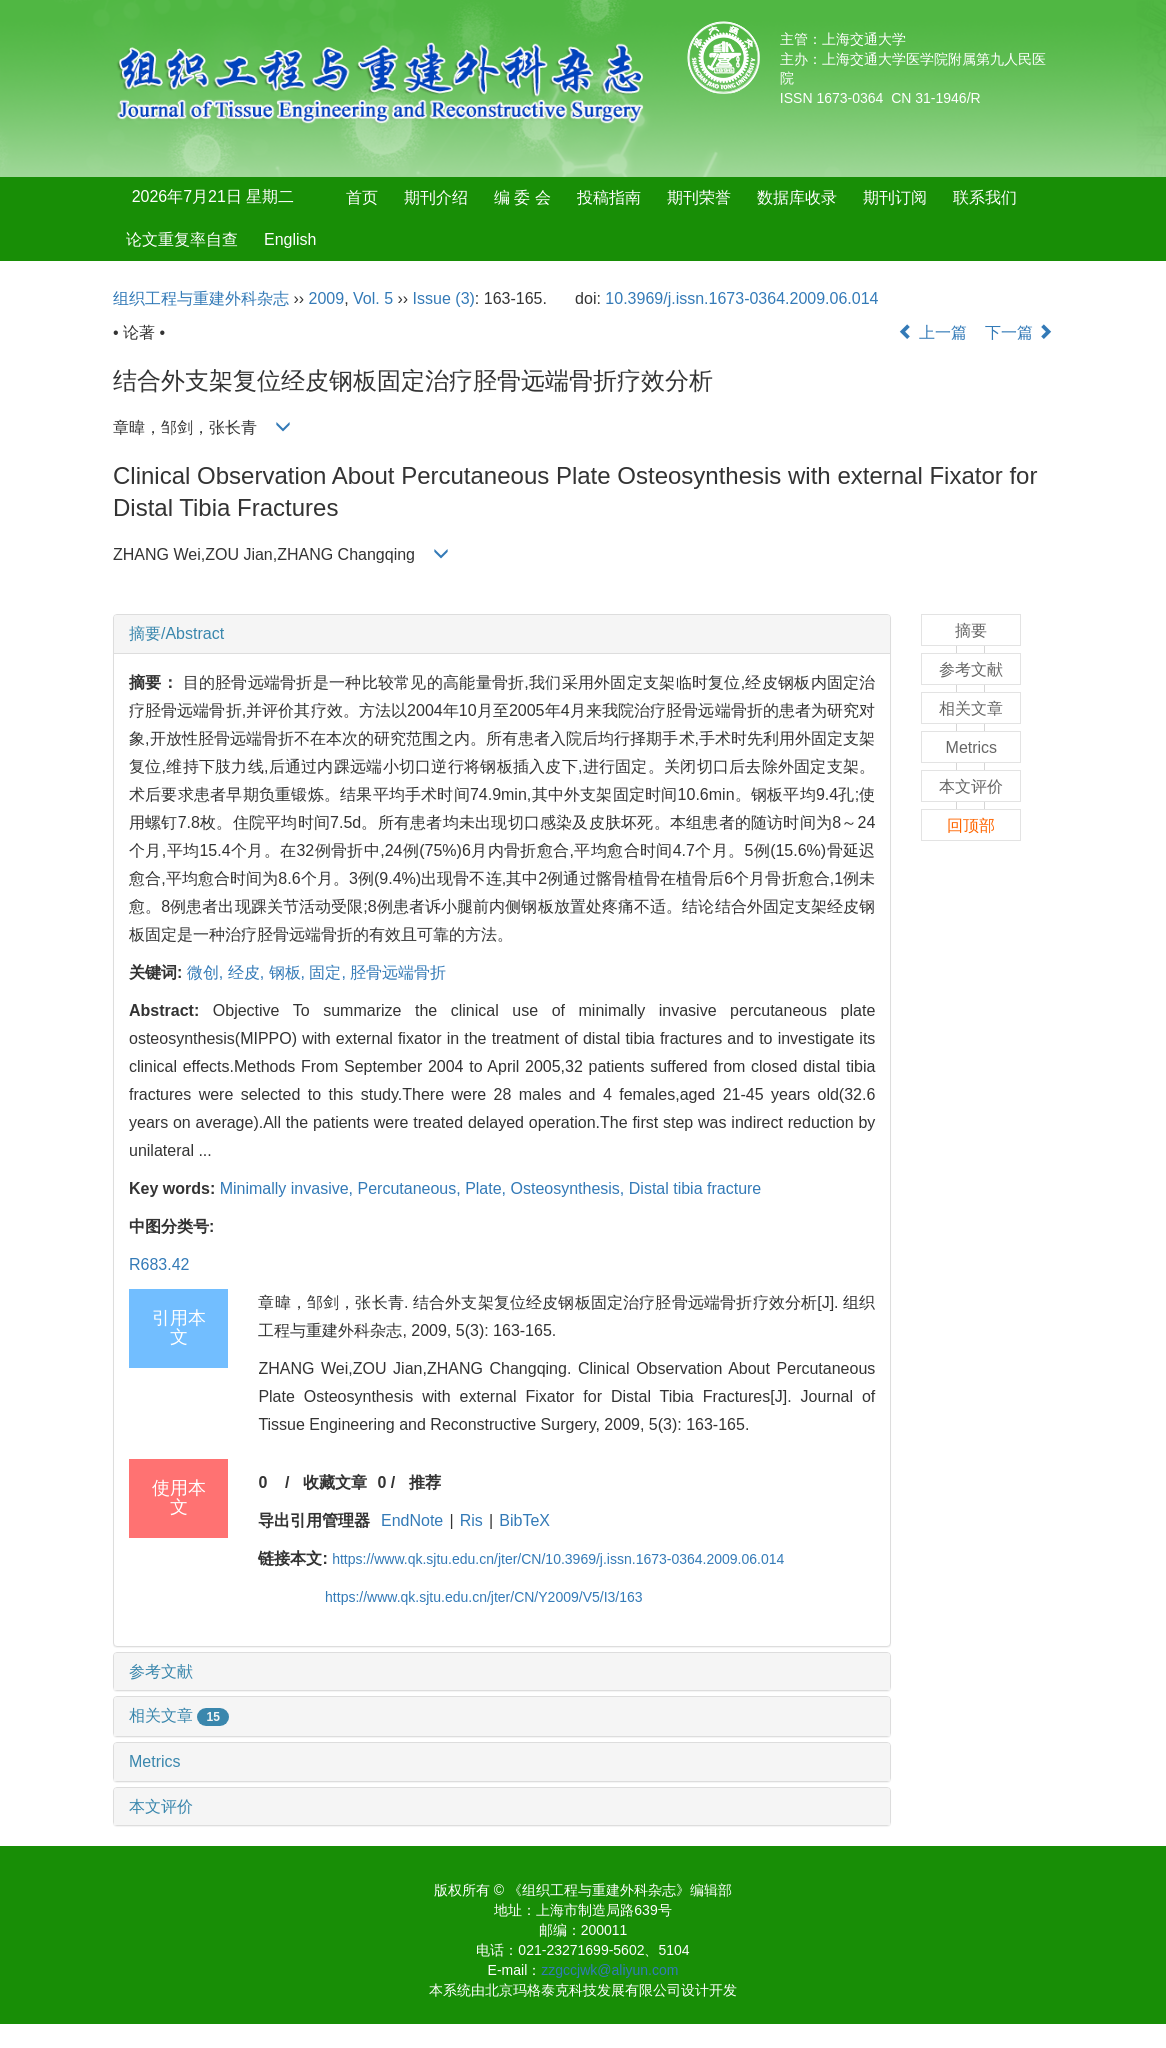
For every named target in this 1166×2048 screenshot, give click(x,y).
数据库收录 (797, 197)
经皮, (248, 972)
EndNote (412, 1520)
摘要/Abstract (176, 633)
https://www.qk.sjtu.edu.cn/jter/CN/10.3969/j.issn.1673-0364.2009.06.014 (558, 1559)
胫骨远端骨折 (398, 972)
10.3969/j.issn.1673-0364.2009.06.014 (741, 298)
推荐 (425, 1482)
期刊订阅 (895, 197)
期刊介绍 (436, 197)
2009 (327, 298)
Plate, (487, 1188)
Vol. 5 (373, 298)
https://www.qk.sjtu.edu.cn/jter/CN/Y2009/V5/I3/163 (484, 1597)
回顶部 (971, 825)
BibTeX (524, 1520)
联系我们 (985, 197)
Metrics (155, 1761)
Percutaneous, (412, 1188)
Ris (471, 1520)
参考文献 (161, 1671)
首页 (362, 197)
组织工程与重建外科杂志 (201, 298)
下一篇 (1019, 332)
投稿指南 (609, 197)
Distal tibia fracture (695, 1188)
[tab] (502, 634)
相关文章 (179, 1715)
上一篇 (932, 332)
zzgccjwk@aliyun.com (609, 1970)
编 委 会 (522, 197)
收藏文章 (335, 1482)
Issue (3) (444, 298)
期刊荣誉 (699, 197)
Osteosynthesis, (569, 1188)
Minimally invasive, (289, 1188)
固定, (329, 972)
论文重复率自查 (182, 239)
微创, (207, 972)
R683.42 (159, 1264)
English (290, 239)
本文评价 (161, 1806)
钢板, (289, 972)
